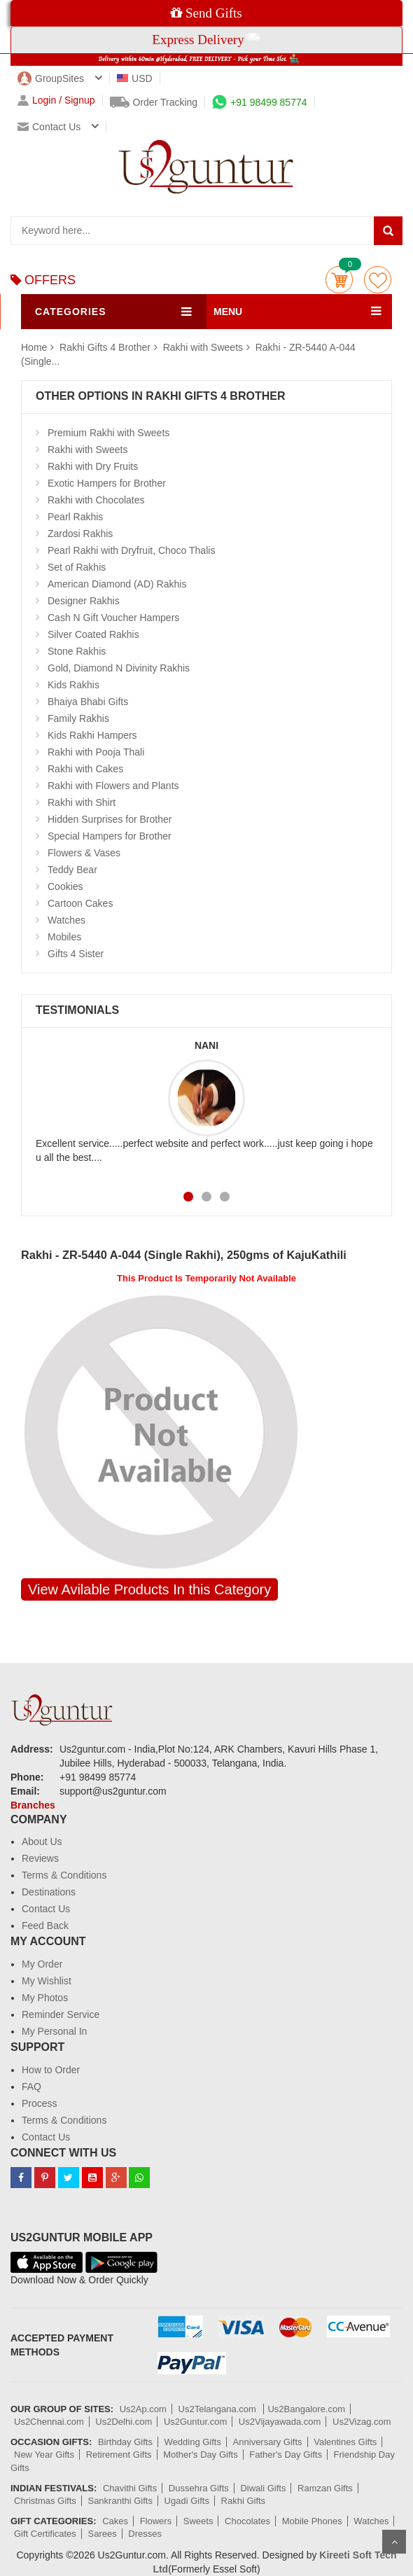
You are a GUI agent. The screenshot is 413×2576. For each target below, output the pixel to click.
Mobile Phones (312, 2521)
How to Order (51, 2069)
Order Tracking (154, 102)
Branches (32, 1805)
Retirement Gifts (119, 2454)
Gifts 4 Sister (76, 953)
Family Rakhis (78, 718)
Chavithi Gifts (130, 2488)
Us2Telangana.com (218, 2409)
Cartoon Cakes (80, 903)
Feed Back (45, 1925)
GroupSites (51, 78)
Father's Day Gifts (285, 2454)
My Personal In (54, 2031)
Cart (339, 279)
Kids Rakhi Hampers (92, 735)
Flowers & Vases (84, 852)
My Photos (45, 1997)
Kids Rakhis (73, 684)
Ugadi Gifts (186, 2500)
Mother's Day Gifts (200, 2454)
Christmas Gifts (45, 2500)
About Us (42, 1841)
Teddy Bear (72, 869)
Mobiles (64, 936)
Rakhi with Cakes (85, 768)
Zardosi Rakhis (80, 533)
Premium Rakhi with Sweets (108, 432)
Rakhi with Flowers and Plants (113, 785)
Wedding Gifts (192, 2442)
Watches (66, 920)
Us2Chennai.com (49, 2421)
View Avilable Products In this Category (149, 1589)
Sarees (102, 2533)
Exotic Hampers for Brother (107, 483)
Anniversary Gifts (267, 2442)
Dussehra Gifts (199, 2488)
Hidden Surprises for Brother (110, 819)
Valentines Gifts (345, 2442)
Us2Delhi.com (123, 2421)
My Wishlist (46, 1980)
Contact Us (46, 1908)
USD (135, 78)
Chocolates (247, 2521)
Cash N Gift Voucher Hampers (113, 617)
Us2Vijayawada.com (280, 2421)
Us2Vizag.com (361, 2421)
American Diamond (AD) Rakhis (117, 584)
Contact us (49, 126)
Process (39, 2103)
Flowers (156, 2521)
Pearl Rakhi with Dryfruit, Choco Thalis (131, 550)
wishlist (377, 279)
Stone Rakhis (77, 651)
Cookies (65, 886)
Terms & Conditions (64, 1875)
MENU (228, 311)
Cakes (115, 2521)
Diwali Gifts (263, 2488)
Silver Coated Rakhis (93, 634)
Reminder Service (60, 2014)
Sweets (198, 2521)
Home (34, 347)
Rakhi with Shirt (81, 802)
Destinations (49, 1892)
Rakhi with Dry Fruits (93, 466)
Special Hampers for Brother (110, 836)
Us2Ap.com (143, 2409)
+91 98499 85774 (259, 102)
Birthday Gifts (125, 2442)
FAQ (31, 2086)
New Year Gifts (44, 2454)
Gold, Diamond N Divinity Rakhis (119, 668)
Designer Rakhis (84, 600)
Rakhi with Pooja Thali (96, 752)
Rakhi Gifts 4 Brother (106, 347)
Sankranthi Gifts (120, 2500)
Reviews (40, 1858)
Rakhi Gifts (243, 2500)
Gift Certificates (45, 2533)
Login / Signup (56, 100)
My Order (42, 1964)
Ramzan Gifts (325, 2488)
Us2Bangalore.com (306, 2409)
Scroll (394, 2542)
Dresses (145, 2533)
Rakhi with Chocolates (96, 500)
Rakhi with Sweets (203, 347)
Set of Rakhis (77, 567)
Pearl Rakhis (75, 516)
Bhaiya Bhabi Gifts (88, 701)
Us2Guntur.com (195, 2421)
